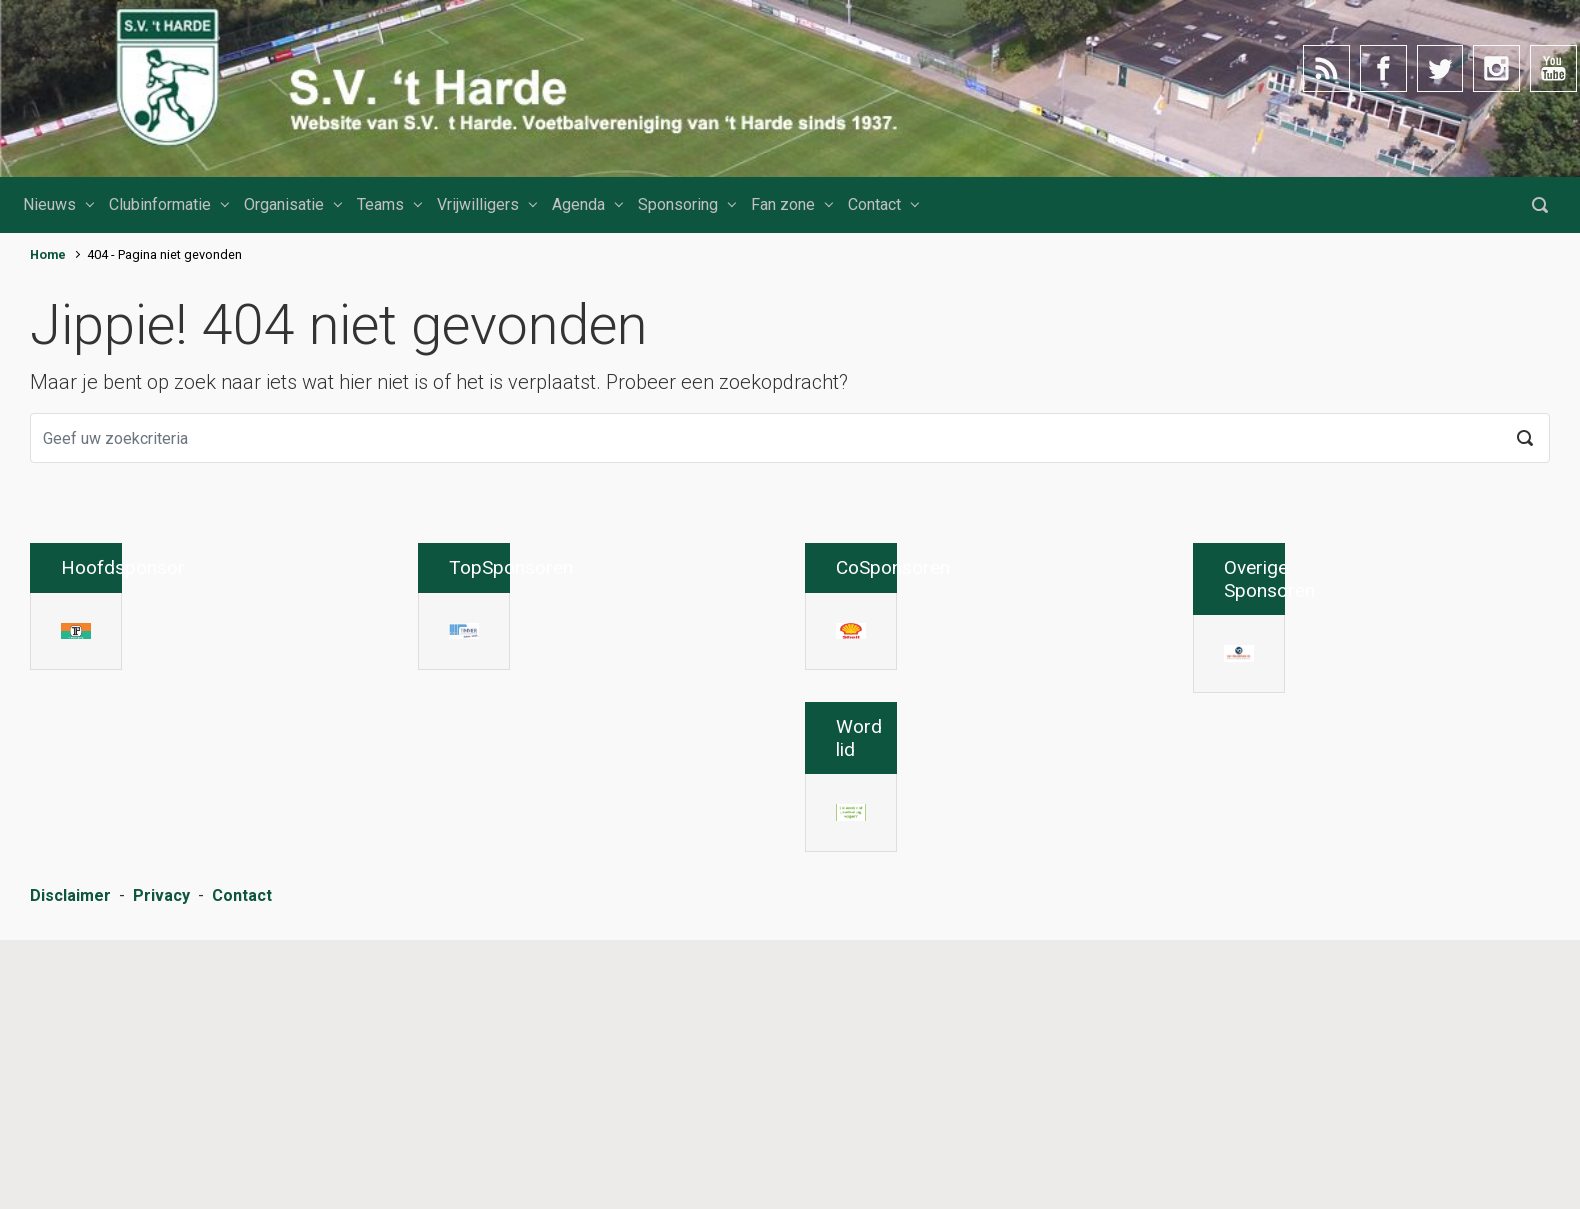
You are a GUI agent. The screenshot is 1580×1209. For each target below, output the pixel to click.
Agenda (578, 204)
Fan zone (783, 204)
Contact (874, 204)
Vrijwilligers (478, 204)
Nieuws (49, 204)
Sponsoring (678, 204)
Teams (380, 204)
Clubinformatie (160, 204)
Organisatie (284, 204)
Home (48, 254)
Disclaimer (70, 1167)
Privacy (161, 1167)
